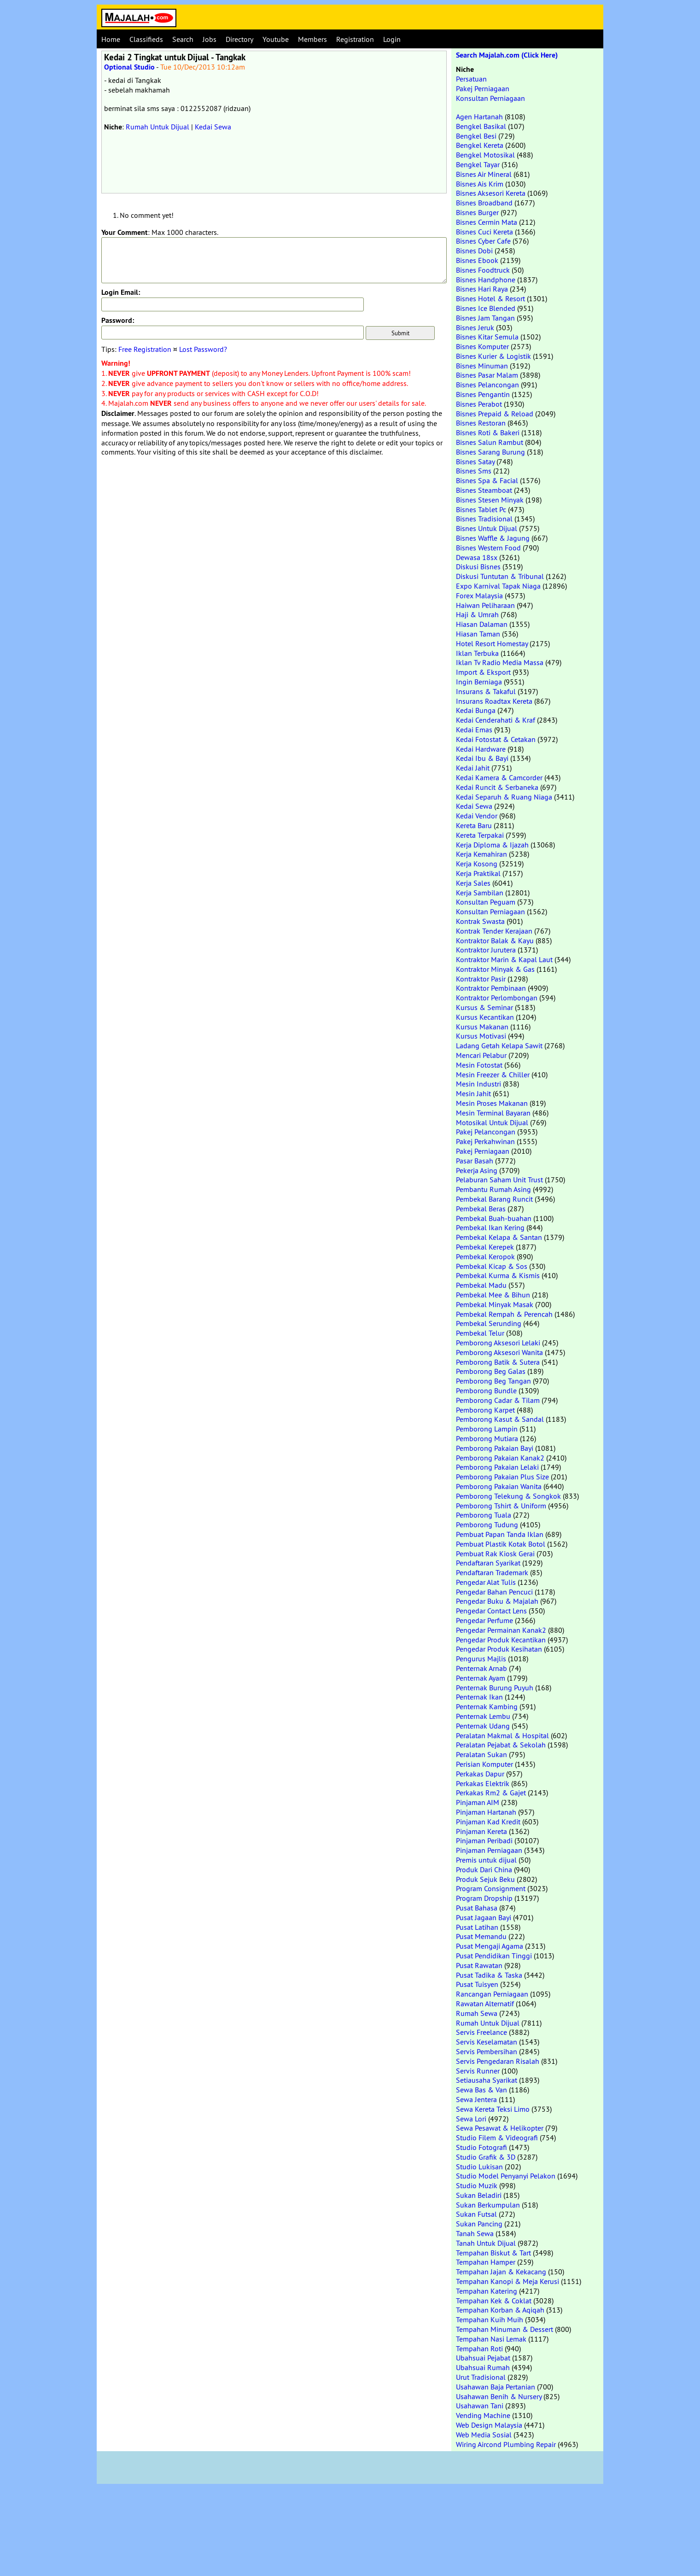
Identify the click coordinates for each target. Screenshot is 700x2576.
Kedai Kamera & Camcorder (499, 777)
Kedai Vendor (476, 815)
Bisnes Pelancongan (487, 384)
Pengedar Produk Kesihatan (499, 1648)
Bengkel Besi (476, 135)
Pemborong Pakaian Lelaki (497, 1467)
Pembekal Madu (481, 1285)
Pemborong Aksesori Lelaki (498, 1342)
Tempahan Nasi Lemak (491, 2338)
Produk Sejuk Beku (485, 1879)
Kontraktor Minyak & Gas (495, 969)
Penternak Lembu (483, 1716)
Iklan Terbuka (477, 653)
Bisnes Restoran (481, 422)
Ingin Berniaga (479, 681)
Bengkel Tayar (478, 164)
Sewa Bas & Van (481, 2089)
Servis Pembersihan (486, 2051)
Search (182, 39)
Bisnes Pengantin (483, 394)
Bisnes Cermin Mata (486, 222)
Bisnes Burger (477, 212)
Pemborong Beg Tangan (493, 1380)
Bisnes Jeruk (475, 327)
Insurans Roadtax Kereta (494, 701)
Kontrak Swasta (480, 921)
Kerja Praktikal (478, 873)
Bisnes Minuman (482, 365)
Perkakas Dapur (480, 1773)
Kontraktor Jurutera (486, 949)
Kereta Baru (474, 825)
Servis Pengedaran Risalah (497, 2061)
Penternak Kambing (487, 1706)
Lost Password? (203, 349)
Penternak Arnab (481, 1668)
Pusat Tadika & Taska (489, 1975)
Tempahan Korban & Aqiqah (500, 2309)
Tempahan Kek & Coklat (493, 2300)
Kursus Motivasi (481, 1035)
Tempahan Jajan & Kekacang (501, 2271)
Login (392, 39)
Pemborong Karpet (485, 1409)
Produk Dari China (484, 1869)
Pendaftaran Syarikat (488, 1562)
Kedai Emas (474, 729)
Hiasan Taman (478, 633)
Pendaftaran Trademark (492, 1572)
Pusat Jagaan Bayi (483, 1917)
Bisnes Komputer (482, 346)
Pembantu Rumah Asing (493, 1189)
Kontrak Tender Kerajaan (494, 930)
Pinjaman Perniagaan (489, 1850)
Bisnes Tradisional (484, 518)
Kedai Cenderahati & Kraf (495, 719)
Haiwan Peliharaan (485, 605)
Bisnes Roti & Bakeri (487, 432)
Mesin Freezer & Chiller (493, 1074)
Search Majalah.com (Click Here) (507, 55)
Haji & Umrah (477, 614)
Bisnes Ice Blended (485, 308)
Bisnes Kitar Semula (487, 336)
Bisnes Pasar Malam (487, 375)
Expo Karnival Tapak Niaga (498, 585)
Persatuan (471, 78)
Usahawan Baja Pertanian (495, 2386)
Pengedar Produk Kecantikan (501, 1639)
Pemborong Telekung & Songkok (508, 1496)
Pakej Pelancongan (485, 1131)
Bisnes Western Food (488, 547)
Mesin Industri (478, 1083)
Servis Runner (478, 2070)
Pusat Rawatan (479, 1965)
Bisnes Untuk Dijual (486, 528)
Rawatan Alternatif (485, 2003)
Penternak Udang (483, 1725)
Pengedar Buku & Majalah (497, 1601)
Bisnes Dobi (474, 250)
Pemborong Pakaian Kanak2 (500, 1457)
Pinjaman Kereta (481, 1831)
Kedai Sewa (213, 126)
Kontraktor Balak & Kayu (495, 940)
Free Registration (144, 349)
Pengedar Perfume (484, 1620)
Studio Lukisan (479, 2166)
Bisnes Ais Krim (479, 183)
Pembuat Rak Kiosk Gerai (495, 1553)
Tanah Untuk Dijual (486, 2243)
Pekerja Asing (476, 1170)
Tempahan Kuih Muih (489, 2319)
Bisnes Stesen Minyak (490, 499)
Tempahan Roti (479, 2348)
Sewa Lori (471, 2118)
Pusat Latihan (477, 1927)
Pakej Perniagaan (482, 88)
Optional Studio (129, 67)
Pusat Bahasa (476, 1907)
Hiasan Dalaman (482, 624)
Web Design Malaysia (489, 2425)
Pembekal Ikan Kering (490, 1227)
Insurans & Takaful (486, 691)
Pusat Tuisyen (477, 1984)
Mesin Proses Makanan (492, 1103)
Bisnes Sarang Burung (490, 451)
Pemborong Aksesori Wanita (499, 1352)
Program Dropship (484, 1898)
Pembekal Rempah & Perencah (504, 1314)
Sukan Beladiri (479, 2195)
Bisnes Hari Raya (482, 288)
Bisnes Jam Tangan (485, 317)
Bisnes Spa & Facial (487, 480)
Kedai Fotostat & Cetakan (496, 739)
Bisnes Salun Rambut (489, 442)
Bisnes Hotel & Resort (490, 298)
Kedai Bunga (476, 710)
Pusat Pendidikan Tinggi (494, 1955)
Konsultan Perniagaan (490, 98)
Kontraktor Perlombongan (496, 997)
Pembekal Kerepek (485, 1246)
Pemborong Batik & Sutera (498, 1362)
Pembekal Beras (481, 1208)
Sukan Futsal (476, 2214)
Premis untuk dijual (486, 1859)
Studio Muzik (476, 2185)
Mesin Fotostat (479, 1064)
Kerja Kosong (476, 863)
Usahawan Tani (479, 2405)
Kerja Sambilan (479, 892)
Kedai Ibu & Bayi (482, 758)
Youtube (275, 39)
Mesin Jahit (473, 1093)
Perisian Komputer (484, 1764)
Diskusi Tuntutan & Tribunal (500, 576)
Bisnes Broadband (484, 202)
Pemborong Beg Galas (490, 1371)
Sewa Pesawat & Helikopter (499, 2127)
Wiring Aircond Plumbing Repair (506, 2444)
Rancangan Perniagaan (492, 1993)
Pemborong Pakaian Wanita (499, 1486)
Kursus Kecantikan (485, 1017)
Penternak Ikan (479, 1696)
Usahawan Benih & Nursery (499, 2396)
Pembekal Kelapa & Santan (499, 1237)
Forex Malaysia (479, 595)
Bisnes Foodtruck (483, 270)
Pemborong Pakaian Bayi (494, 1448)
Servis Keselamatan (486, 2041)
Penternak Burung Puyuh (494, 1687)
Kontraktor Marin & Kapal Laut (504, 959)
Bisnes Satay (475, 461)
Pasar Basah (474, 1160)
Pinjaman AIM (477, 1802)
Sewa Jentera (476, 2099)
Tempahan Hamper (485, 2261)
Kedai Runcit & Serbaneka (497, 787)
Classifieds (146, 39)
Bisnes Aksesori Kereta (490, 193)
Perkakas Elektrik (482, 1783)
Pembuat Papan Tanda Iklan (499, 1534)
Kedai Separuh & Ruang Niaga (504, 796)
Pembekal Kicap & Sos (491, 1266)
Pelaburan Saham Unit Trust (499, 1179)
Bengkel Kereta (479, 145)
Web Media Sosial (484, 2434)
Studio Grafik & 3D (485, 2156)
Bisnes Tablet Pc (481, 509)
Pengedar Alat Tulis (486, 1582)
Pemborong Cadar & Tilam (498, 1400)
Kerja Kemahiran (481, 854)
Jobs (209, 39)
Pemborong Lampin (487, 1428)
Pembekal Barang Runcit (494, 1198)
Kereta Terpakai (480, 835)
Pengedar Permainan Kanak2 (501, 1630)
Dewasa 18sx (476, 557)
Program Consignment (490, 1888)
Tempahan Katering (486, 2291)
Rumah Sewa (476, 2013)
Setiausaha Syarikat (486, 2080)
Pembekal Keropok (485, 1256)
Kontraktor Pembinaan (491, 988)
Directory (239, 39)
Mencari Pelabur (481, 1055)
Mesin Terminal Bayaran (493, 1112)
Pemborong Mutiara (487, 1438)
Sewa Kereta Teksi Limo (493, 2109)
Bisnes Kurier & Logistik (493, 356)
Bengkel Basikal (481, 126)
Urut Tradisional (481, 2377)
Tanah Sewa (475, 2233)
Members (312, 39)
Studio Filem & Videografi (497, 2137)
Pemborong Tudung (487, 1524)
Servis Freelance (481, 2032)
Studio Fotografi (481, 2147)
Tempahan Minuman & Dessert (504, 2329)
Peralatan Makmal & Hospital (502, 1735)
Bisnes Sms (473, 470)
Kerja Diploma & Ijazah (492, 844)
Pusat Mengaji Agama (489, 1946)
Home (110, 39)
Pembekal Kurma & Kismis (498, 1275)
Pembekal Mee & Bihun (493, 1294)
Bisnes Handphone (485, 279)
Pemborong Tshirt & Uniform (501, 1505)
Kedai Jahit (473, 767)
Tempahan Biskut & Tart (493, 2252)
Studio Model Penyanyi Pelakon (505, 2175)
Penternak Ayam (480, 1677)
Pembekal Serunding (488, 1323)
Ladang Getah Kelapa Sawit (499, 1045)
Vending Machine (483, 2415)
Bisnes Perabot (479, 404)
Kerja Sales (473, 883)
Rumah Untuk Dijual (157, 126)
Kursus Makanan (482, 1026)
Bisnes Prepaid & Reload (494, 413)
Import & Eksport (483, 672)
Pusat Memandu (481, 1936)
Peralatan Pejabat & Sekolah (501, 1744)
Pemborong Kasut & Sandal (500, 1419)
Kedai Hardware (481, 749)
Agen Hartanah (479, 116)
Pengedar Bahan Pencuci (494, 1591)
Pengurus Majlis (481, 1658)
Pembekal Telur (480, 1333)
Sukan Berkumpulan (488, 2204)
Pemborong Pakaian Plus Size (502, 1476)
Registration (355, 39)
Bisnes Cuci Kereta (484, 231)
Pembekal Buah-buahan (493, 1218)
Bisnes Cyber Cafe (483, 240)
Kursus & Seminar (484, 1007)
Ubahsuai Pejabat (483, 2357)
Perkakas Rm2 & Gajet (491, 1792)
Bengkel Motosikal (485, 154)
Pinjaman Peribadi (484, 1840)
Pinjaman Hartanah (486, 1812)
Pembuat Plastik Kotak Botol (500, 1543)
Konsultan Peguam (485, 901)
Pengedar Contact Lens (491, 1610)
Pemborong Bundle (486, 1390)
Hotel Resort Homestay (492, 643)
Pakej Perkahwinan (485, 1141)
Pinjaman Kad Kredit (488, 1821)
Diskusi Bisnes (478, 566)
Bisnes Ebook (477, 260)
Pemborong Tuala (483, 1514)
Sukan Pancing (479, 2223)
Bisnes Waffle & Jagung (493, 538)
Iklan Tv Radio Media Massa (499, 662)
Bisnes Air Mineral (484, 174)
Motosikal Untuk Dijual (492, 1122)
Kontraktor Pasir (481, 978)
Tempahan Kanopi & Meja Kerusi (507, 2281)
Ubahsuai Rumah (483, 2367)
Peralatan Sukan (481, 1754)
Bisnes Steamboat (484, 490)
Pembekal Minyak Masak (494, 1304)
